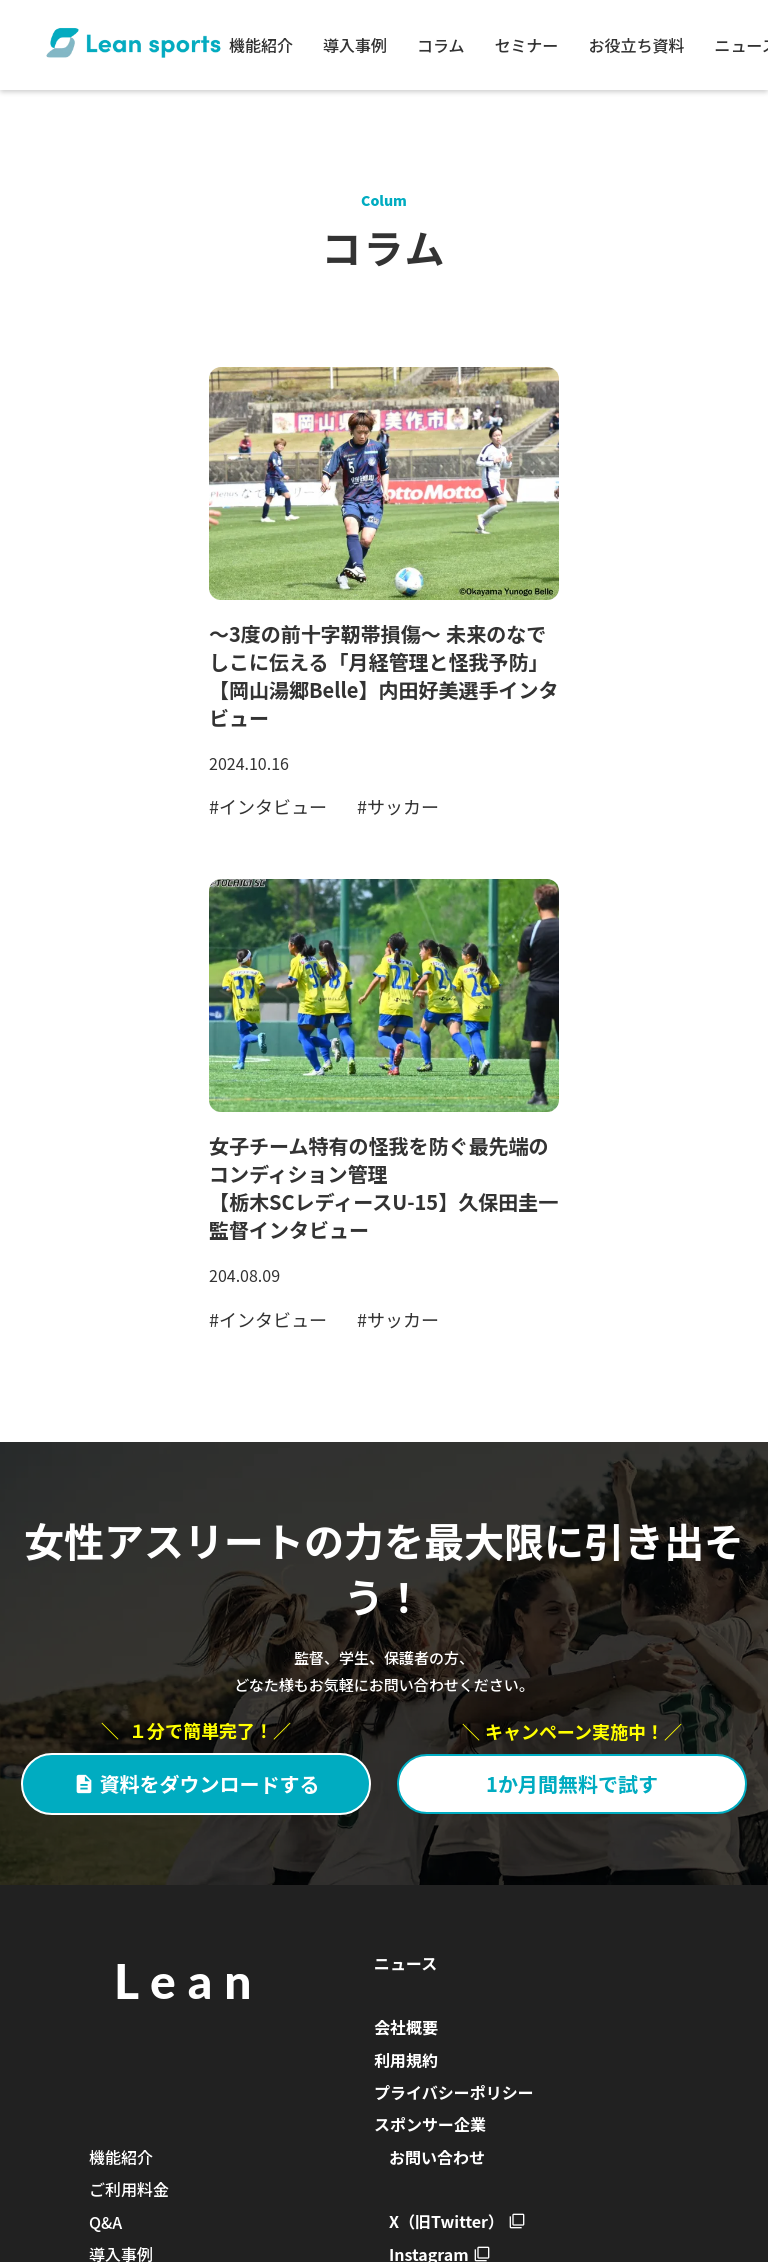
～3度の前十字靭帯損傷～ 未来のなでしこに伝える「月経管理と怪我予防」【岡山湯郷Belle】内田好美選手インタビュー (383, 675)
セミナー (527, 45)
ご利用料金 (129, 2189)
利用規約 (406, 2060)
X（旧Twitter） (446, 2221)
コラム (441, 45)
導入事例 (355, 45)
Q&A (105, 2222)
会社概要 (406, 2027)
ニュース (405, 1963)
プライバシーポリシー (454, 2092)
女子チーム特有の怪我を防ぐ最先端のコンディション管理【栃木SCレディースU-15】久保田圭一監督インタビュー (383, 1187)
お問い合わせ (437, 2157)
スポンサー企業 (430, 2124)
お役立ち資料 (637, 45)
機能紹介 (261, 45)
